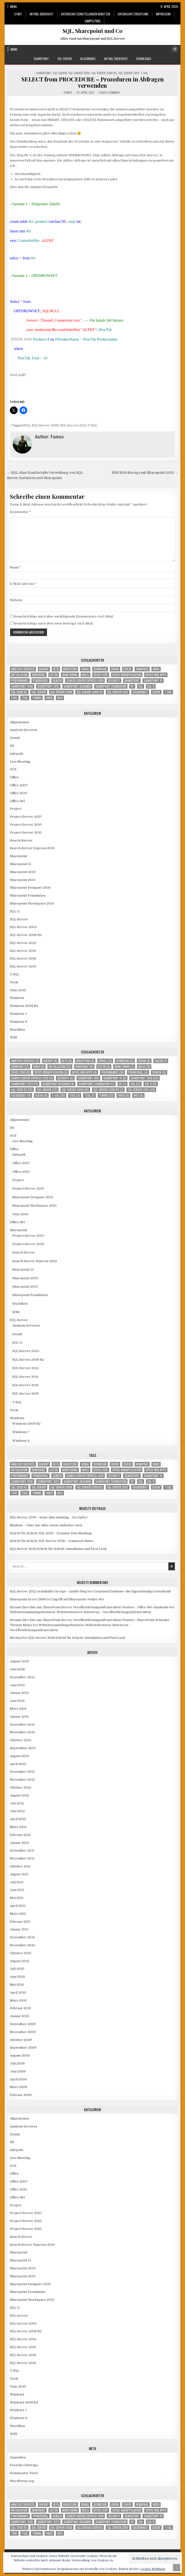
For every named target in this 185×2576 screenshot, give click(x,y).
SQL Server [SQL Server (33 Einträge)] (39, 692)
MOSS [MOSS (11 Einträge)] (85, 675)
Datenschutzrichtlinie (133, 14)
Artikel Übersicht (41, 14)
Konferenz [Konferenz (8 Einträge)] (38, 675)
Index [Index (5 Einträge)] (156, 669)
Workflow (17, 1029)
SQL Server (64, 58)
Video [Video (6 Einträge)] (49, 698)
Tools (14, 982)
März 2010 (18, 2000)
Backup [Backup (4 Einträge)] (44, 669)
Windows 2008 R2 (24, 1006)
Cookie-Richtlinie (152, 2569)
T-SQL (144, 73)
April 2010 (18, 1992)
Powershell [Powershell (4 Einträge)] (40, 680)
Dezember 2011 (22, 1850)
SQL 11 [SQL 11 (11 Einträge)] (150, 686)
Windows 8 (18, 1021)
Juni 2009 (18, 2071)
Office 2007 (19, 785)
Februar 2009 (21, 2095)
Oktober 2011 (20, 1866)
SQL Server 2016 (23, 958)
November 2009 (23, 2032)
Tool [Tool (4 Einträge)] (14, 698)
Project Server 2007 (26, 816)
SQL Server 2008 (45, 425)
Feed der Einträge (24, 2465)
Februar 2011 (20, 1921)
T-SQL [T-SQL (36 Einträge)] (168, 692)
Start (18, 14)
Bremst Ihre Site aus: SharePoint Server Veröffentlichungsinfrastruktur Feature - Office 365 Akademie (89, 1607)
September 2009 (23, 2047)
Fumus (68, 92)
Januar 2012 (19, 1843)
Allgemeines (88, 58)
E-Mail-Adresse (23, 584)
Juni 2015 (17, 1685)
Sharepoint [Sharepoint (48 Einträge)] (131, 680)
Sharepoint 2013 (22, 880)
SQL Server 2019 (23, 966)
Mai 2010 (17, 1984)
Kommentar (20, 512)
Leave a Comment (109, 92)
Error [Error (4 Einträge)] (115, 669)
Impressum (163, 14)
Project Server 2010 (26, 824)
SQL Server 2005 (79, 73)
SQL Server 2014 (23, 951)
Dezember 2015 (22, 1677)
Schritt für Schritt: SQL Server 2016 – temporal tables (51, 1541)
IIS (12, 746)
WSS (13, 1037)
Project (15, 809)
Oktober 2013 (20, 1740)
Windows (17, 998)
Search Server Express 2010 (32, 848)
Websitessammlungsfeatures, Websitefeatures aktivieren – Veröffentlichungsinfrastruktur (80, 1612)
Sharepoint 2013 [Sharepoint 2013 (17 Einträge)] (48, 686)
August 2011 (19, 1874)
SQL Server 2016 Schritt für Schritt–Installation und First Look (58, 1549)
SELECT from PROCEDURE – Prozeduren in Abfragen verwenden (92, 82)
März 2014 (18, 1708)
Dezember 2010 (22, 1937)
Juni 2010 (17, 1976)
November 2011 (22, 1858)
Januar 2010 (19, 2016)
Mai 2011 (16, 1898)
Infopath (16, 753)
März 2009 (18, 2087)
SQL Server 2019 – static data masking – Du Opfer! (48, 1517)
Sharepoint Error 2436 (27, 1599)
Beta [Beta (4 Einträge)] (56, 669)
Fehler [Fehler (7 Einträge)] (127, 669)
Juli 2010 (17, 1969)
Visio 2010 (18, 990)
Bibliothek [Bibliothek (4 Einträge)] (70, 669)
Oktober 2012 (20, 1787)
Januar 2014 (19, 1716)
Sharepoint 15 (20, 864)
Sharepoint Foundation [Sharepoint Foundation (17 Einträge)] (110, 686)
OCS (13, 769)
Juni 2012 (17, 1811)
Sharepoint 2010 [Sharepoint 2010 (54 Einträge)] (22, 686)
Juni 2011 (17, 1890)
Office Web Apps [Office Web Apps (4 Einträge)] (155, 675)
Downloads (143, 58)
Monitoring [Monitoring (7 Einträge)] (70, 675)
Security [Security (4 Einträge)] (114, 680)
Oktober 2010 (20, 1953)
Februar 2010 (20, 2008)
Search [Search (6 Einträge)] (57, 680)
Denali (15, 738)
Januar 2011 (19, 1929)
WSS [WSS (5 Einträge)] (60, 698)
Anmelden (18, 2457)
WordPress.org (22, 2481)
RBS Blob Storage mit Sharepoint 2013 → (145, 472)
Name (15, 567)
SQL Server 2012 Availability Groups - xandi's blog (48, 1591)
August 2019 (19, 1661)
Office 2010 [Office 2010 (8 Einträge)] (100, 675)
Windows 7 (18, 1014)
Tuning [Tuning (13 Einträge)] (36, 698)
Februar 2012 (20, 1835)
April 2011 (18, 1906)
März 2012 (18, 1827)
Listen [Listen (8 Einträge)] (54, 675)
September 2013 (23, 1748)
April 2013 (18, 1764)
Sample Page (92, 21)
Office (14, 777)
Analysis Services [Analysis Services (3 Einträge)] (23, 669)
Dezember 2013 (22, 1724)
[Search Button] (175, 49)
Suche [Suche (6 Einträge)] (156, 692)
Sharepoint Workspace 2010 (32, 903)
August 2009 (20, 2055)
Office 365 (17, 801)
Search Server (21, 840)
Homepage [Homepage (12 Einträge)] (142, 669)
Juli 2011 (16, 1882)
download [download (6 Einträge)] (100, 669)
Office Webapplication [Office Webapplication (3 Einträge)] (126, 675)
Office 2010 (18, 793)
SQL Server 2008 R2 (104, 73)
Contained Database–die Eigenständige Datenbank (132, 1591)
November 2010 (22, 1945)
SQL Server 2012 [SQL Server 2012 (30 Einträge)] (117, 692)
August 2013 (19, 1756)
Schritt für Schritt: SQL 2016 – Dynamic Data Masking (51, 1533)
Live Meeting (20, 761)
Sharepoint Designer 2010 (30, 887)
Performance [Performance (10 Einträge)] (19, 680)
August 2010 (19, 1961)
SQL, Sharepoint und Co (92, 30)
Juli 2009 (17, 2063)
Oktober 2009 (21, 2040)
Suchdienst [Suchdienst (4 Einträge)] (140, 692)
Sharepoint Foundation (27, 895)
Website (16, 600)
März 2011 (18, 1913)
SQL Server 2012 (128, 73)
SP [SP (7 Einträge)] (132, 686)
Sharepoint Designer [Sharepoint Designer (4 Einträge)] (77, 686)
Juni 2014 (17, 1701)
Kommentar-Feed (23, 2473)
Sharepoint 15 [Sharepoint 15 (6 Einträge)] (153, 680)
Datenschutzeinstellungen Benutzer (85, 14)
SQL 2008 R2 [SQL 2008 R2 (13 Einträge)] (19, 692)
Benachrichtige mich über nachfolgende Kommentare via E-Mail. (63, 616)
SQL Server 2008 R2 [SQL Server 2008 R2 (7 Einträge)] (90, 692)
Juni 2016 (17, 1669)
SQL (27, 425)
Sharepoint (41, 58)
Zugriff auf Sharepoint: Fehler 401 (78, 1599)
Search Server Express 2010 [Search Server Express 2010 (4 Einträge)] (85, 680)
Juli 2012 (17, 1803)
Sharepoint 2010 (23, 872)
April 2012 (18, 1819)
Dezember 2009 (22, 2024)
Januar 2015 (19, 1693)
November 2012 (22, 1779)
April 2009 (18, 2079)
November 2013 (22, 1732)
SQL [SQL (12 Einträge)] (140, 686)
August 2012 (19, 1795)
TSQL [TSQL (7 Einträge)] (25, 698)
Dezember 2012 (22, 1771)
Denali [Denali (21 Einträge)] (85, 669)
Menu (13, 6)
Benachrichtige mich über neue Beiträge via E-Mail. (53, 623)
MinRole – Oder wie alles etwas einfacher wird (46, 1525)
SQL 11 (15, 911)
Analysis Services (23, 730)
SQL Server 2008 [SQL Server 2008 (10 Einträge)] (61, 692)
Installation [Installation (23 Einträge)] (19, 675)
